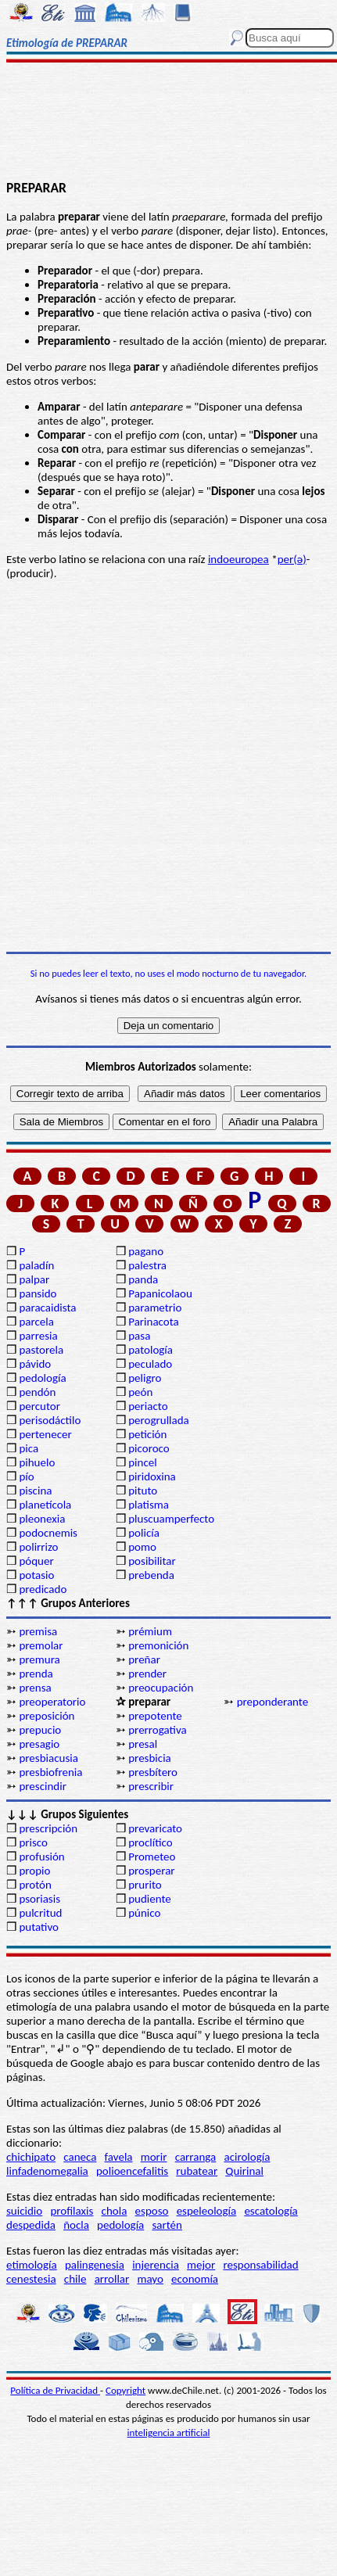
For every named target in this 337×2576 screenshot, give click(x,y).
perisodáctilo (50, 1420)
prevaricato (155, 1828)
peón (140, 1392)
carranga (196, 2157)
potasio (36, 1575)
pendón (37, 1392)
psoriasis (39, 1899)
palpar (34, 1279)
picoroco (148, 1448)
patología (150, 1350)
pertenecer (45, 1434)
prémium (150, 1631)
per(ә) (292, 559)
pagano (145, 1251)
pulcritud (40, 1913)
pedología (42, 1378)
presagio (39, 1744)
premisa (38, 1631)
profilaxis (71, 2211)
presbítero (152, 1772)
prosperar (151, 1871)
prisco (33, 1842)
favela (119, 2157)
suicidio (24, 2211)
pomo (142, 1547)
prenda (35, 1674)
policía (144, 1533)
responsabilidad (260, 2265)
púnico (144, 1913)
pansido (37, 1293)
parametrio (154, 1308)
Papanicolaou (160, 1293)
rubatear (196, 2171)
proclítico (150, 1842)
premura (39, 1659)
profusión (41, 1856)
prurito (144, 1885)
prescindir (42, 1786)
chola (114, 2211)
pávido (35, 1364)
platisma (148, 1505)
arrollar (112, 2279)
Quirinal (244, 2171)
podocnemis (48, 1533)
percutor (39, 1406)
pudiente (149, 1899)
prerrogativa (157, 1730)
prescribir (151, 1786)
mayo (150, 2279)
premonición (158, 1645)
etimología (31, 2265)
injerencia (155, 2265)
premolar (41, 1645)
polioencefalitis (132, 2171)
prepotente (155, 1716)
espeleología (207, 2211)
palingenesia (94, 2265)
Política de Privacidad (55, 2390)
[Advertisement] (169, 123)
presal (142, 1744)
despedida (31, 2225)
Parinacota (153, 1322)
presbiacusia (48, 1758)
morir (154, 2157)
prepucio (40, 1730)
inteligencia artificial (168, 2432)
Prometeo (151, 1856)
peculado (150, 1364)
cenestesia (31, 2279)
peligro (144, 1378)
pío (26, 1476)
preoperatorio (52, 1702)
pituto (142, 1491)
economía (194, 2279)
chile (75, 2279)
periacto (147, 1406)
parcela (36, 1322)
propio (34, 1871)
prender (147, 1674)
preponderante (273, 1702)
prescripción (48, 1828)
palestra (147, 1265)
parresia (38, 1336)
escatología (270, 2211)
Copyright (125, 2390)
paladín (36, 1265)
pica (28, 1448)
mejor (201, 2265)
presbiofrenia (50, 1772)
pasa (139, 1336)
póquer (36, 1561)
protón (35, 1885)
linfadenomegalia (47, 2171)
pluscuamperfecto (171, 1519)
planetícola (45, 1505)
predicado (42, 1589)
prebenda (151, 1575)
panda (143, 1279)
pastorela (41, 1350)
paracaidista (47, 1308)
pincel (142, 1462)
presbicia (149, 1758)
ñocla (76, 2225)
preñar (144, 1659)
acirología (247, 2157)
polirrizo (38, 1547)
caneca (79, 2157)
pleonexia (42, 1519)
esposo (152, 2211)
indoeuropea (238, 559)
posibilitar (152, 1561)
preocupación (160, 1688)
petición (147, 1434)
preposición (46, 1716)
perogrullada (158, 1420)
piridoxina (152, 1476)
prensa (35, 1688)
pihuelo (37, 1462)
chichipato (31, 2157)
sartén (167, 2225)
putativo (39, 1927)
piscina (35, 1491)
